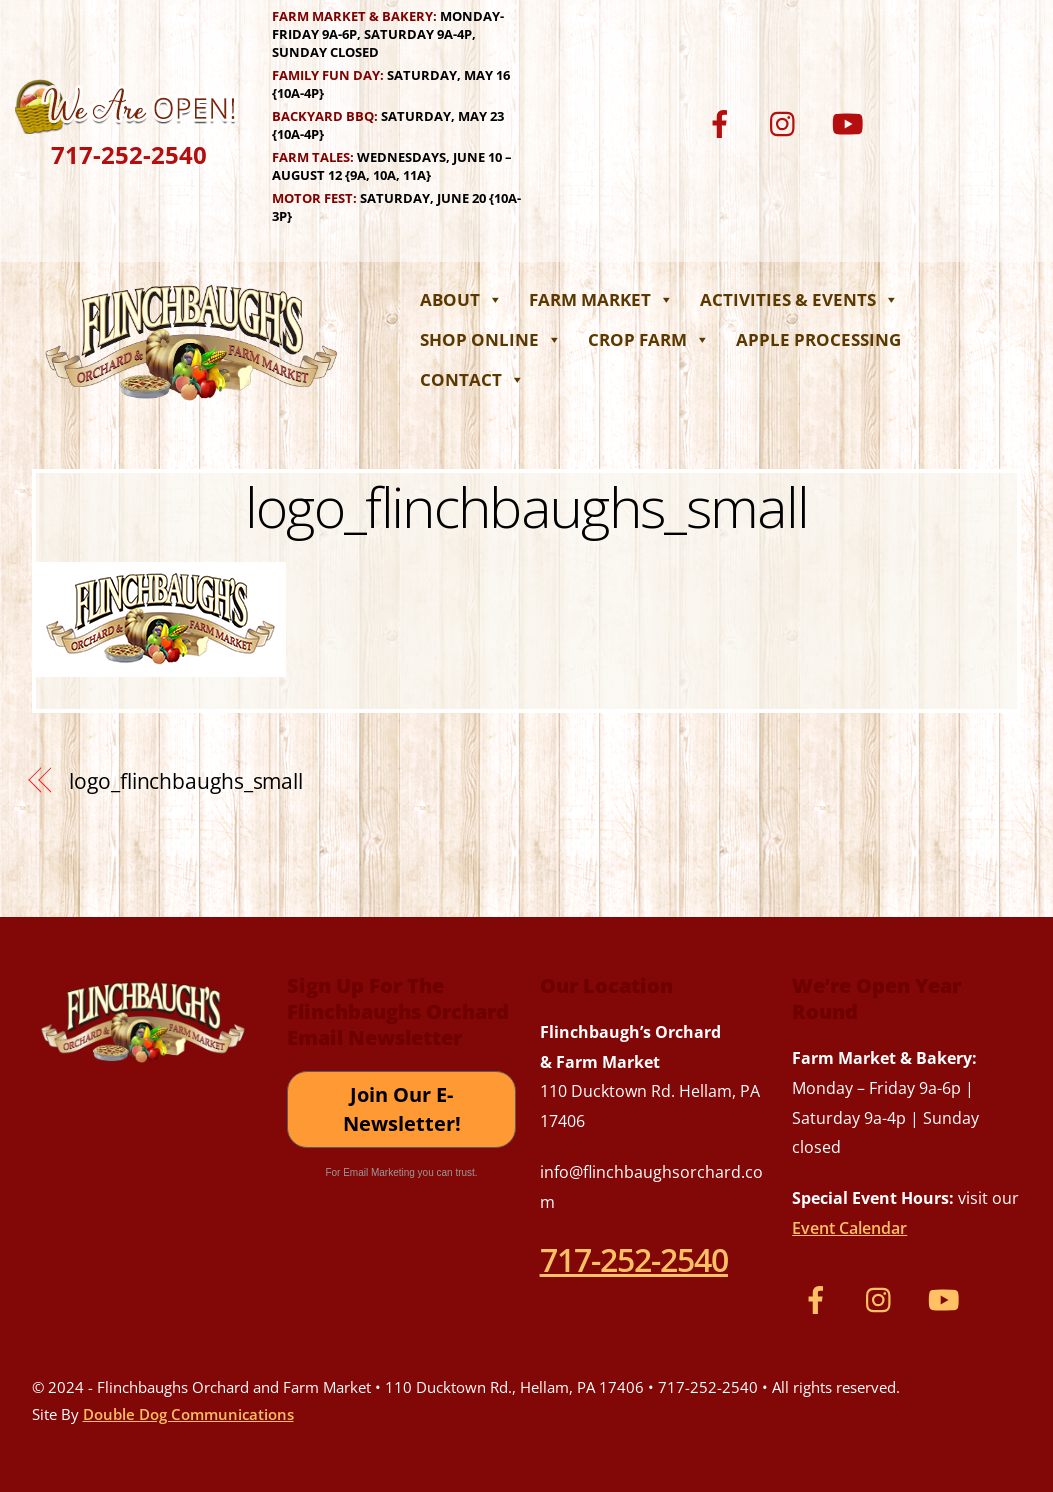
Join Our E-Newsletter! (402, 1109)
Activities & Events (799, 299)
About (461, 299)
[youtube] (851, 122)
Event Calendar (849, 1228)
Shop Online (491, 339)
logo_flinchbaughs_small (527, 506)
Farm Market (601, 299)
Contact (472, 379)
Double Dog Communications (188, 1414)
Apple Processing (818, 339)
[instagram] (787, 122)
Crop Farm (649, 339)
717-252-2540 (129, 154)
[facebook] (723, 122)
